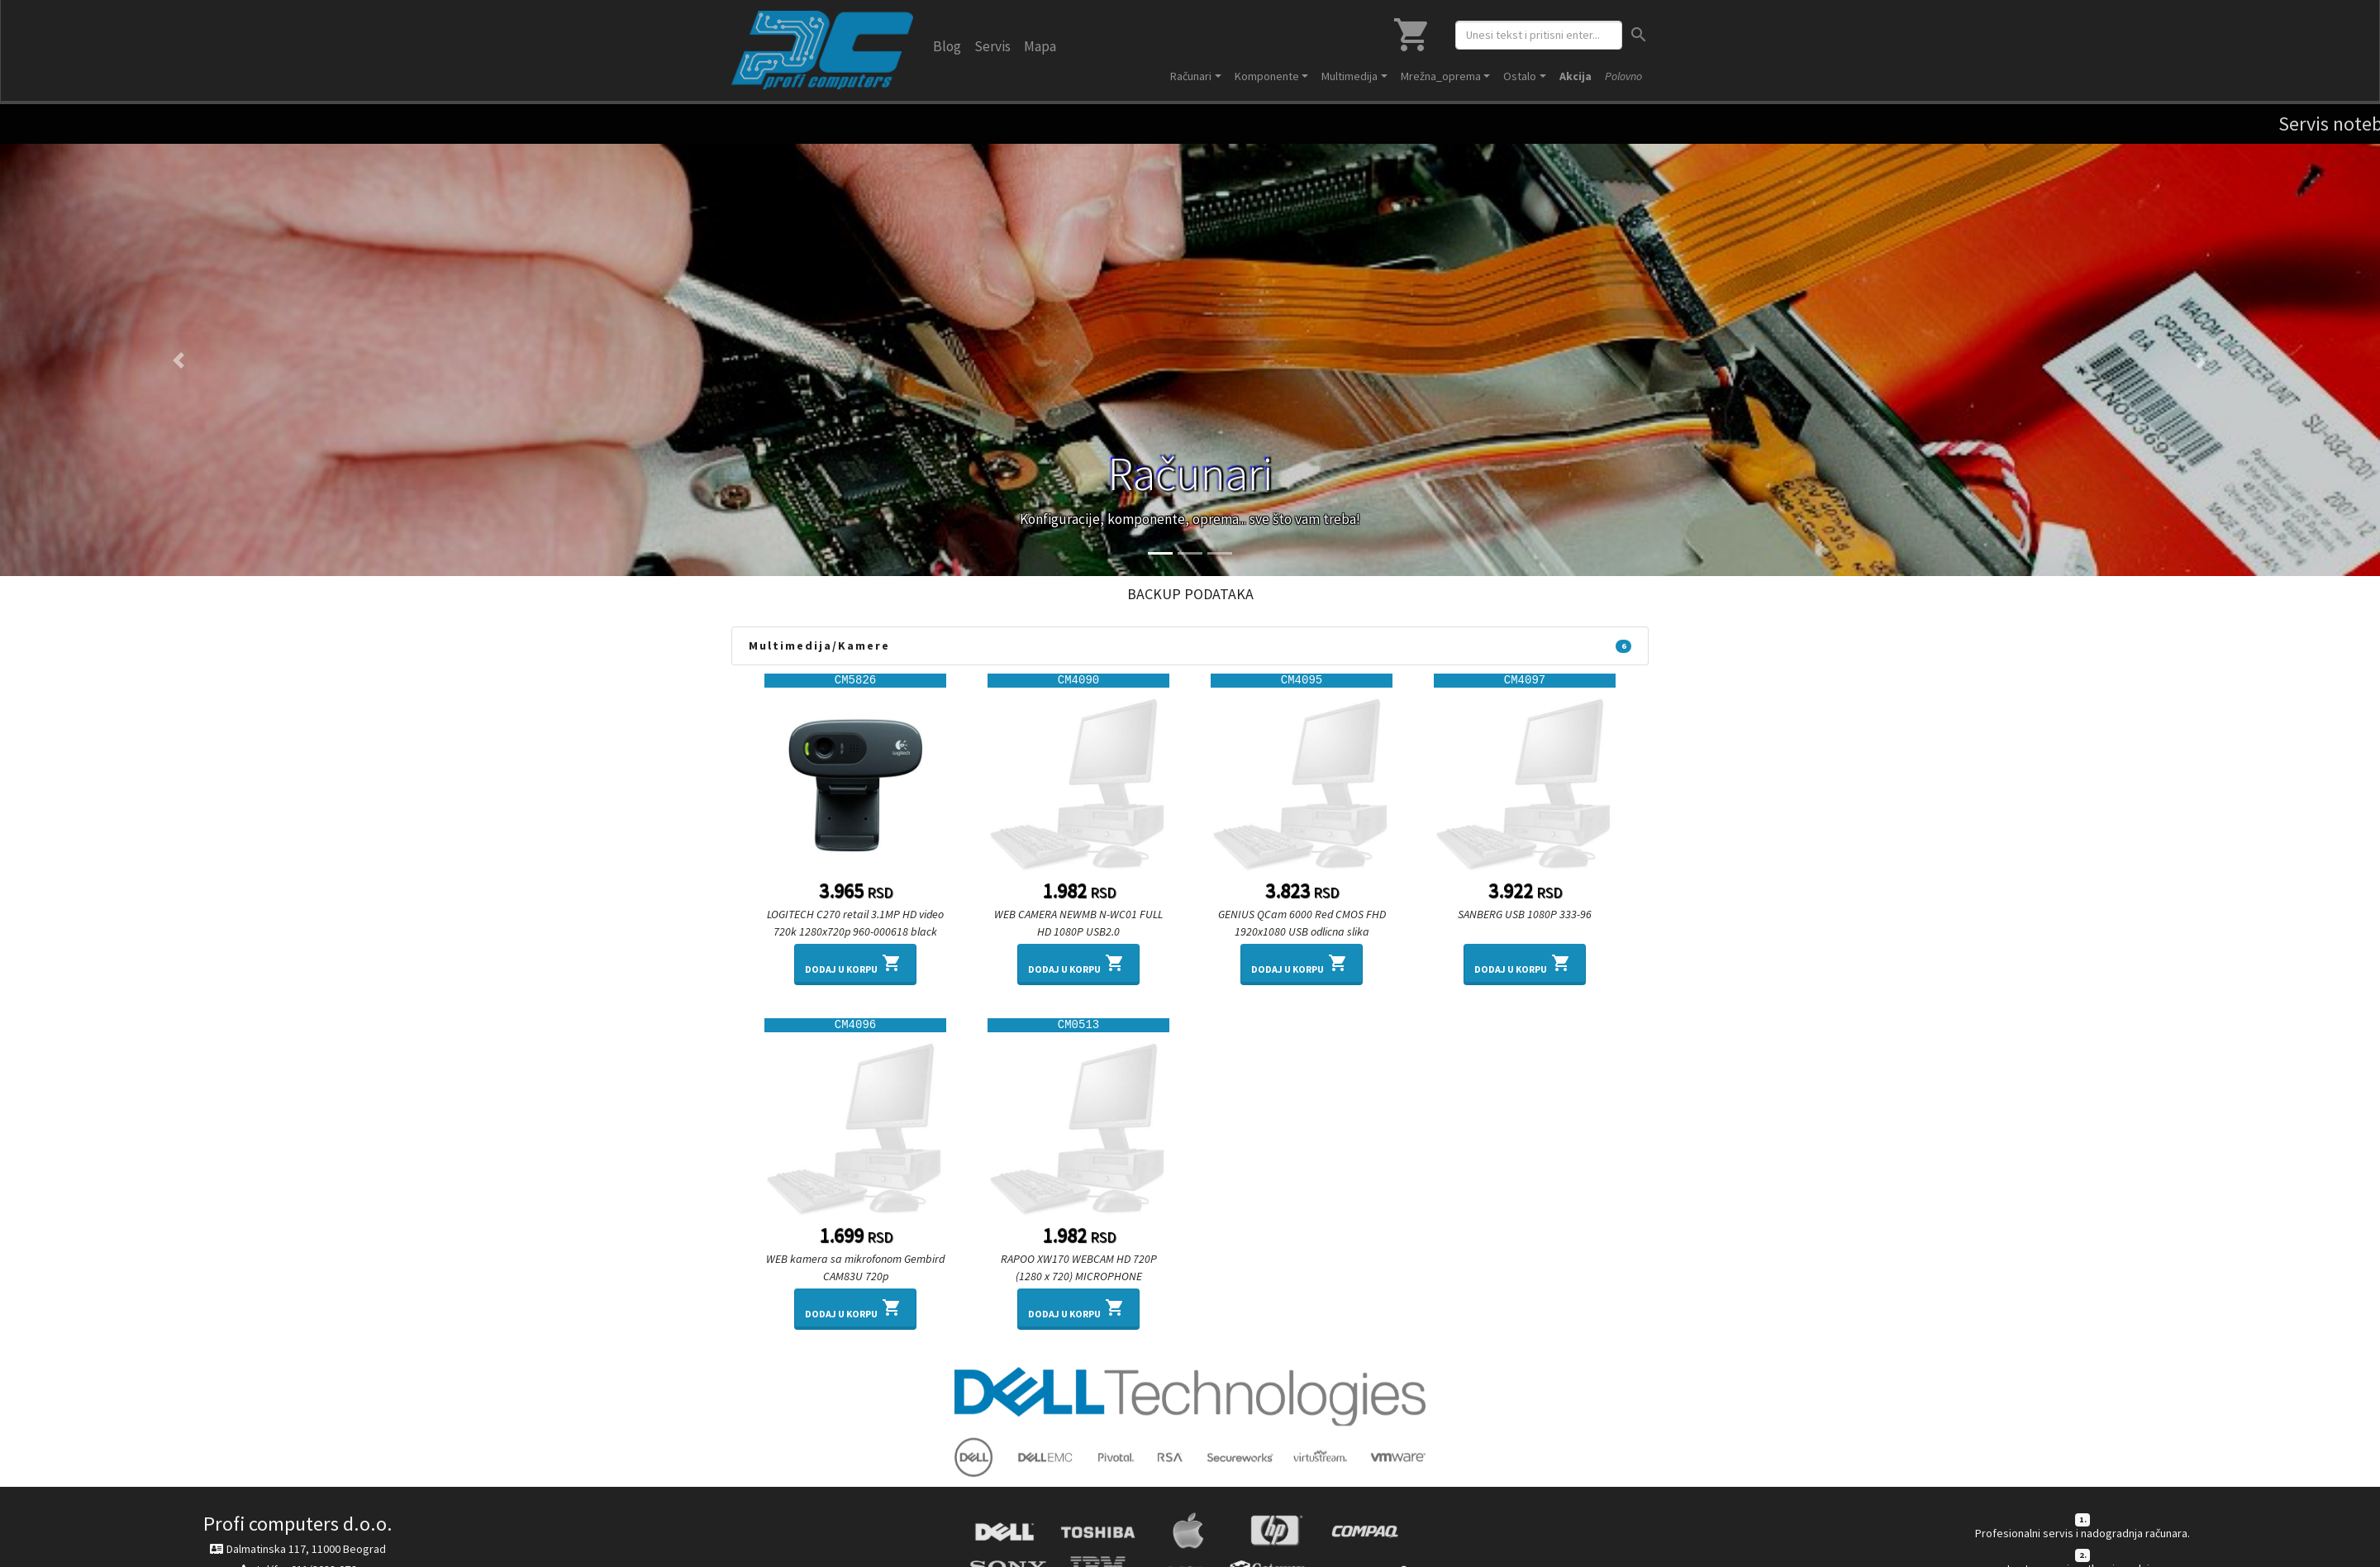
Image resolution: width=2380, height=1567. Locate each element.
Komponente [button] (1267, 76)
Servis (992, 46)
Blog (947, 46)
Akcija (1575, 76)
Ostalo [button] (1519, 76)
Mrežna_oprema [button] (1441, 76)
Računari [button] (1190, 76)
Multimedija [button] (1349, 76)
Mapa (1040, 46)
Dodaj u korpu (855, 963)
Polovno (1623, 76)
